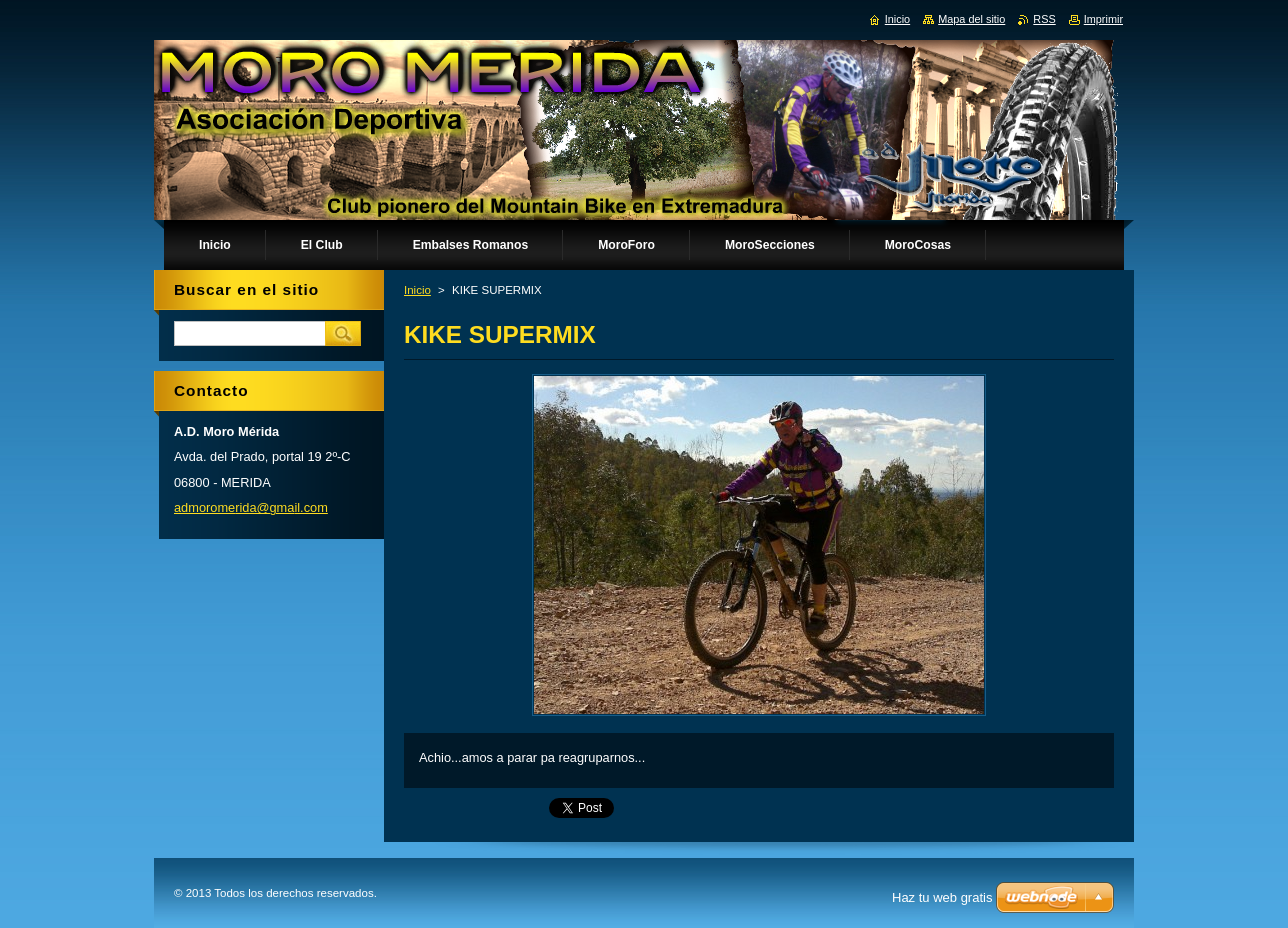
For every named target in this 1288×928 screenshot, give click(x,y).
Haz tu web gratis (942, 897)
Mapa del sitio (971, 19)
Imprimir (1103, 19)
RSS (1044, 19)
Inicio (417, 290)
